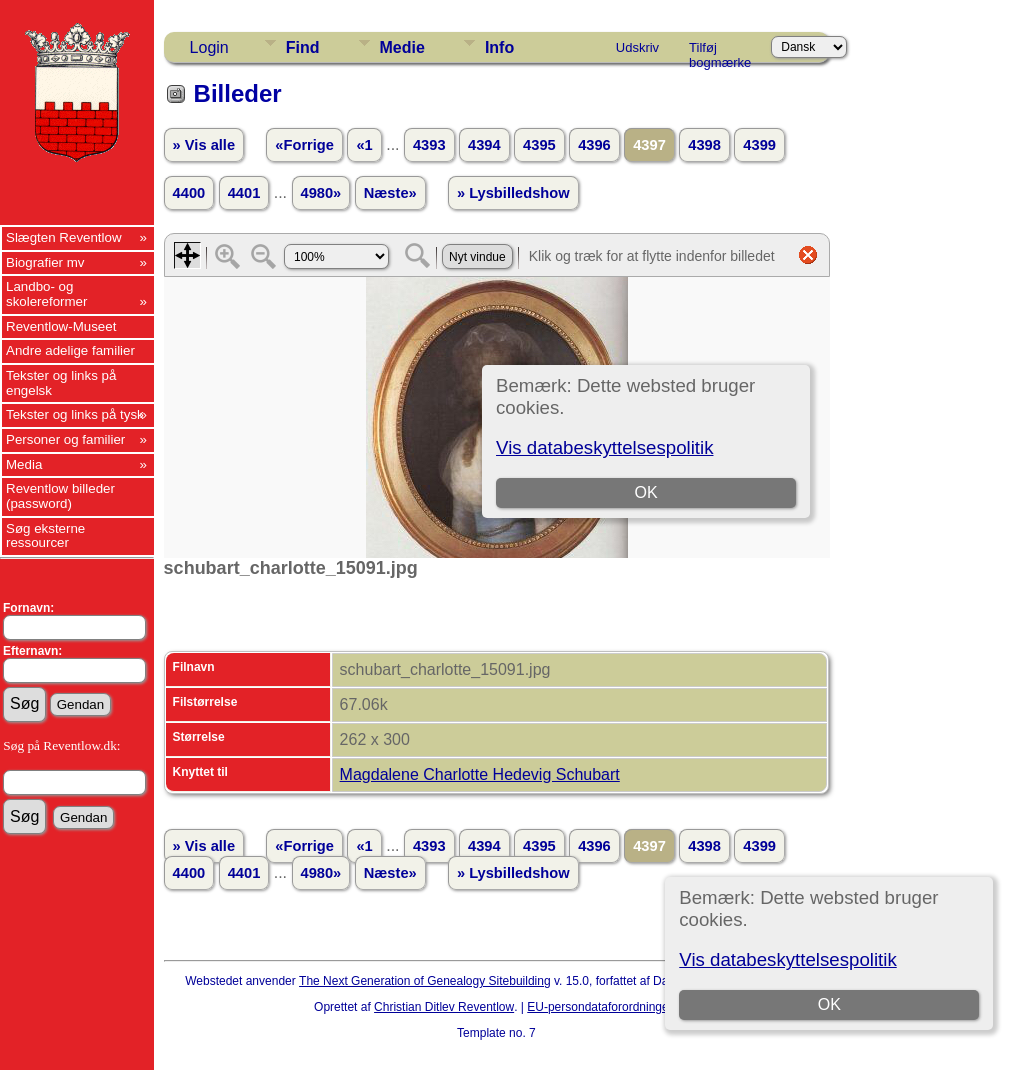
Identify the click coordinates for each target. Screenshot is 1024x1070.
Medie (402, 47)
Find (303, 47)
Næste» (390, 193)
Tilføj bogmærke (720, 51)
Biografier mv (45, 262)
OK (829, 1004)
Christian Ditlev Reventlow (444, 1007)
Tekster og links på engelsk (61, 383)
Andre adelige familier (70, 350)
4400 (189, 193)
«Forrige (304, 145)
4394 (484, 145)
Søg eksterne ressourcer (45, 536)
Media (24, 464)
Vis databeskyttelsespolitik (787, 959)
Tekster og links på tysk (75, 414)
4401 (244, 193)
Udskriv (637, 47)
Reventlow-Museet (61, 326)
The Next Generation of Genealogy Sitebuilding (425, 981)
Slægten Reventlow (64, 237)
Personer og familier (65, 439)
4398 (704, 145)
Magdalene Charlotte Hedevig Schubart (480, 774)
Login (209, 47)
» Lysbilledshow (513, 193)
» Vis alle (204, 145)
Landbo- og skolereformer (46, 294)
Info (499, 47)
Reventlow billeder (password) (60, 496)
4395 (539, 145)
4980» (321, 193)
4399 (759, 145)
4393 (429, 145)
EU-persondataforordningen (601, 1007)
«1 (364, 145)
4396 (594, 145)
